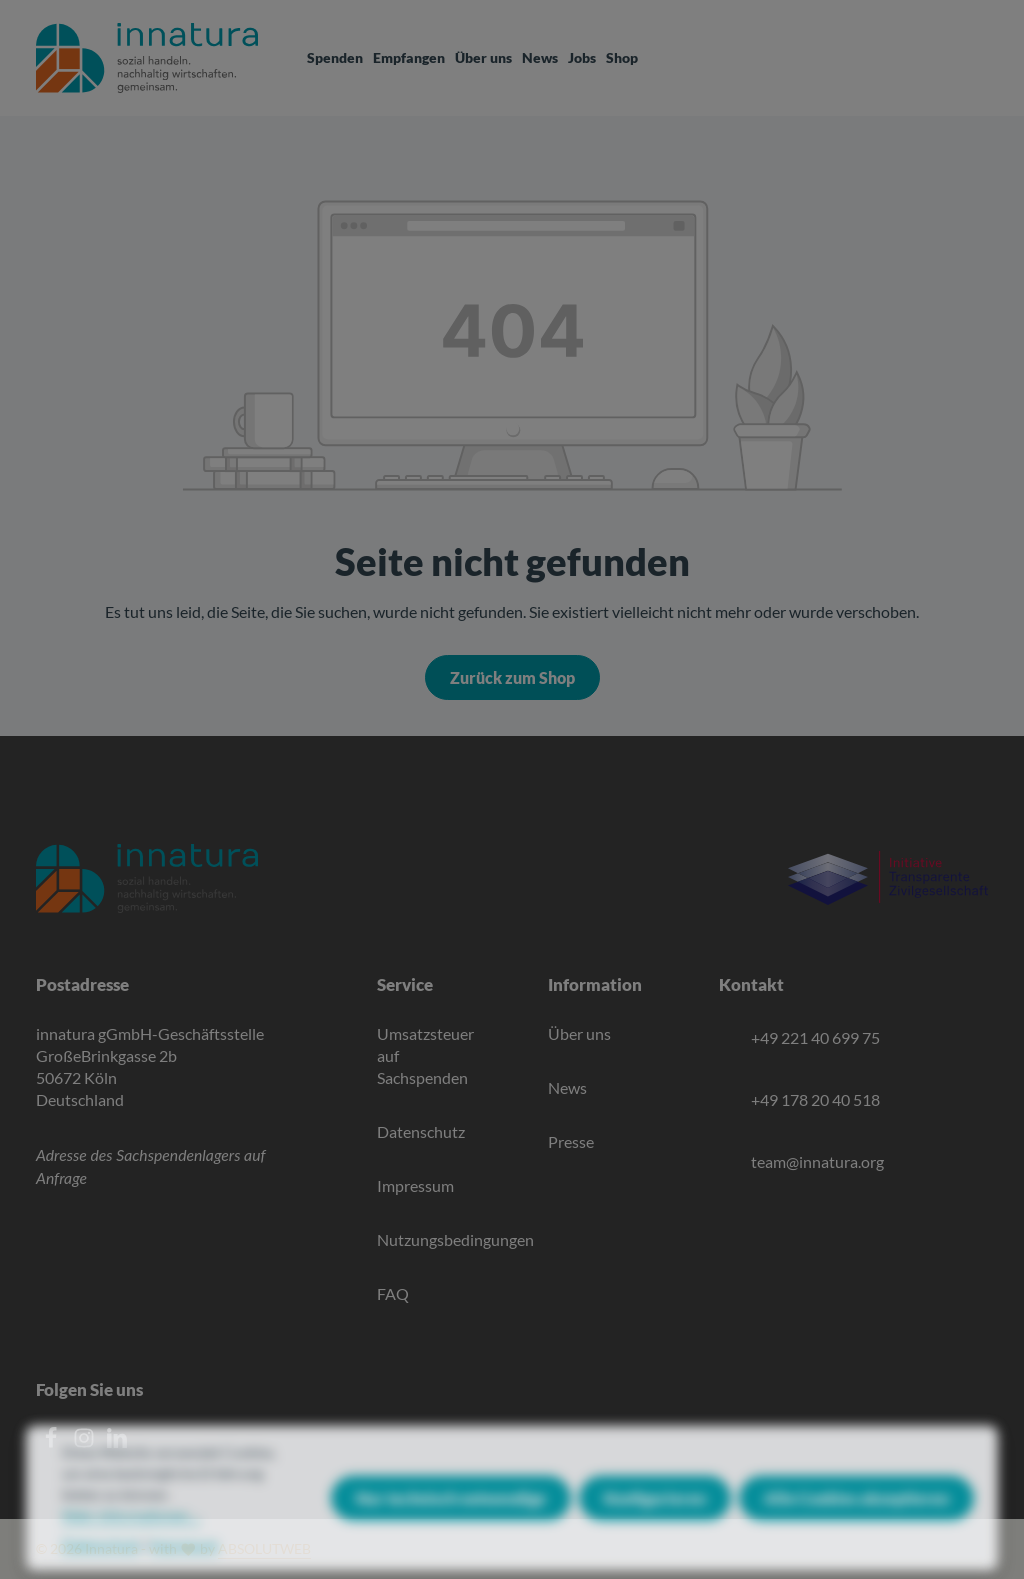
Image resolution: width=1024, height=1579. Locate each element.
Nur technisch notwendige (451, 1515)
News (567, 1087)
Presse (571, 1141)
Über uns (579, 1033)
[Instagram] (85, 1442)
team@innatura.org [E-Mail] (817, 1161)
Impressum (415, 1185)
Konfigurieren (655, 1515)
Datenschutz (421, 1131)
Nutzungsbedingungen (455, 1239)
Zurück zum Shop (512, 677)
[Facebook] (52, 1442)
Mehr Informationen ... (131, 1533)
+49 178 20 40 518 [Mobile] (815, 1099)
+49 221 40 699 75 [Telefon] (815, 1037)
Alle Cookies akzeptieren (856, 1515)
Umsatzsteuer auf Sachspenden (425, 1055)
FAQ (393, 1293)
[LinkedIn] (117, 1442)
